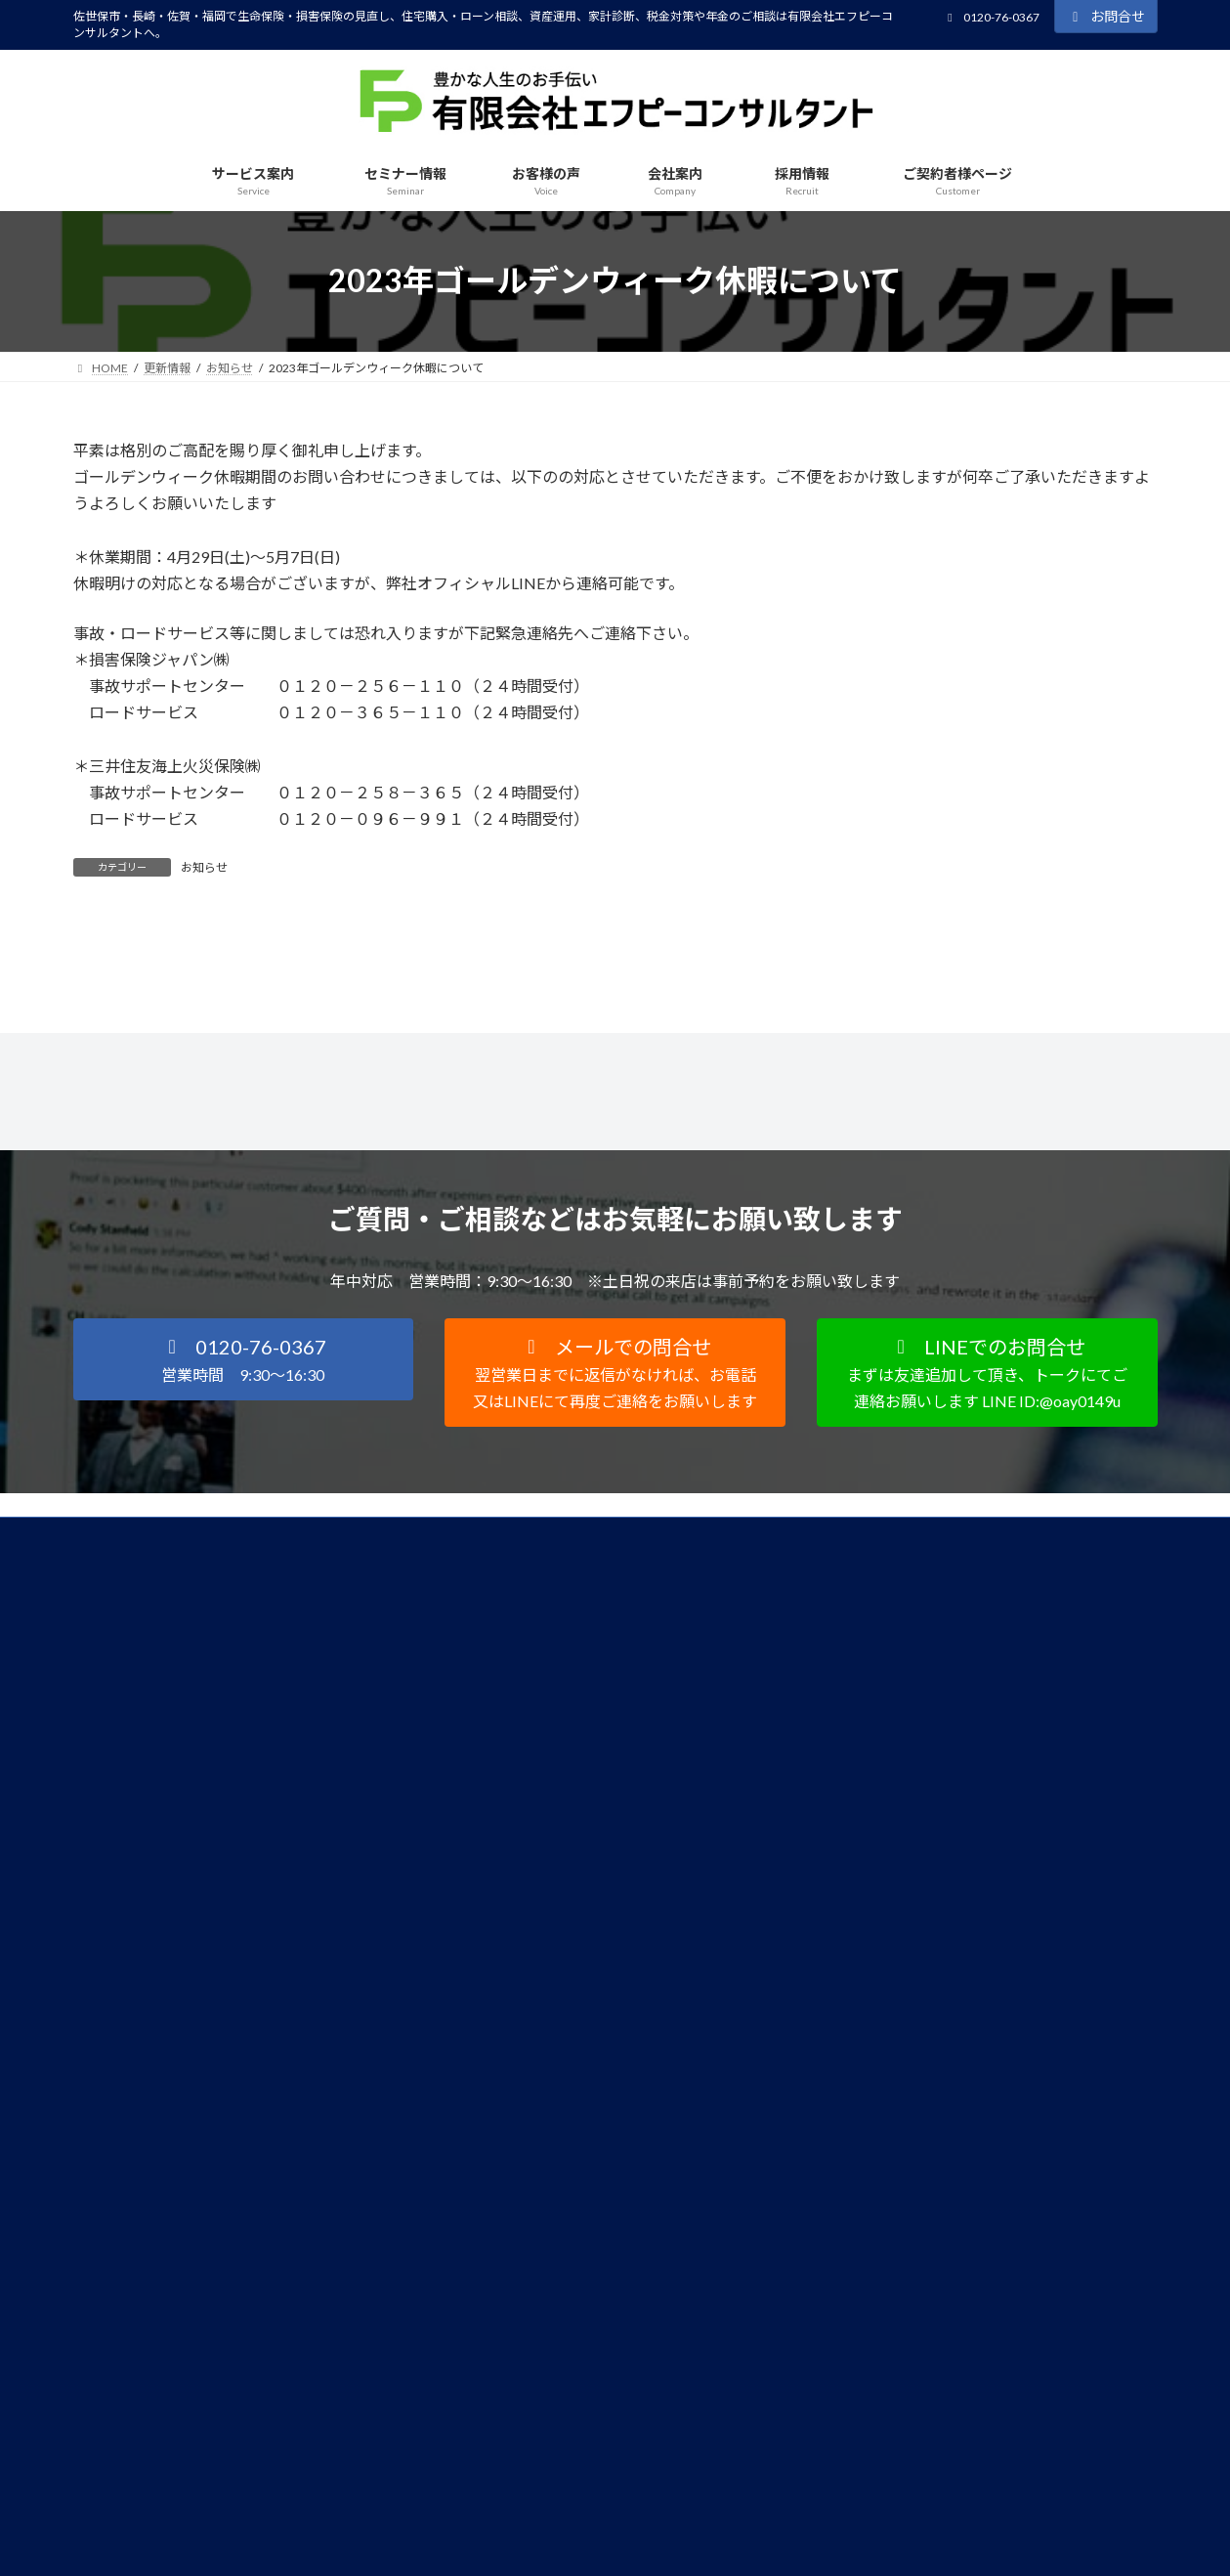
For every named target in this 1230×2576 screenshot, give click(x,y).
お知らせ (204, 867)
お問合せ (1106, 16)
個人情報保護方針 (139, 1755)
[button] (243, 1580)
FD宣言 (243, 1755)
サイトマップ (335, 1755)
